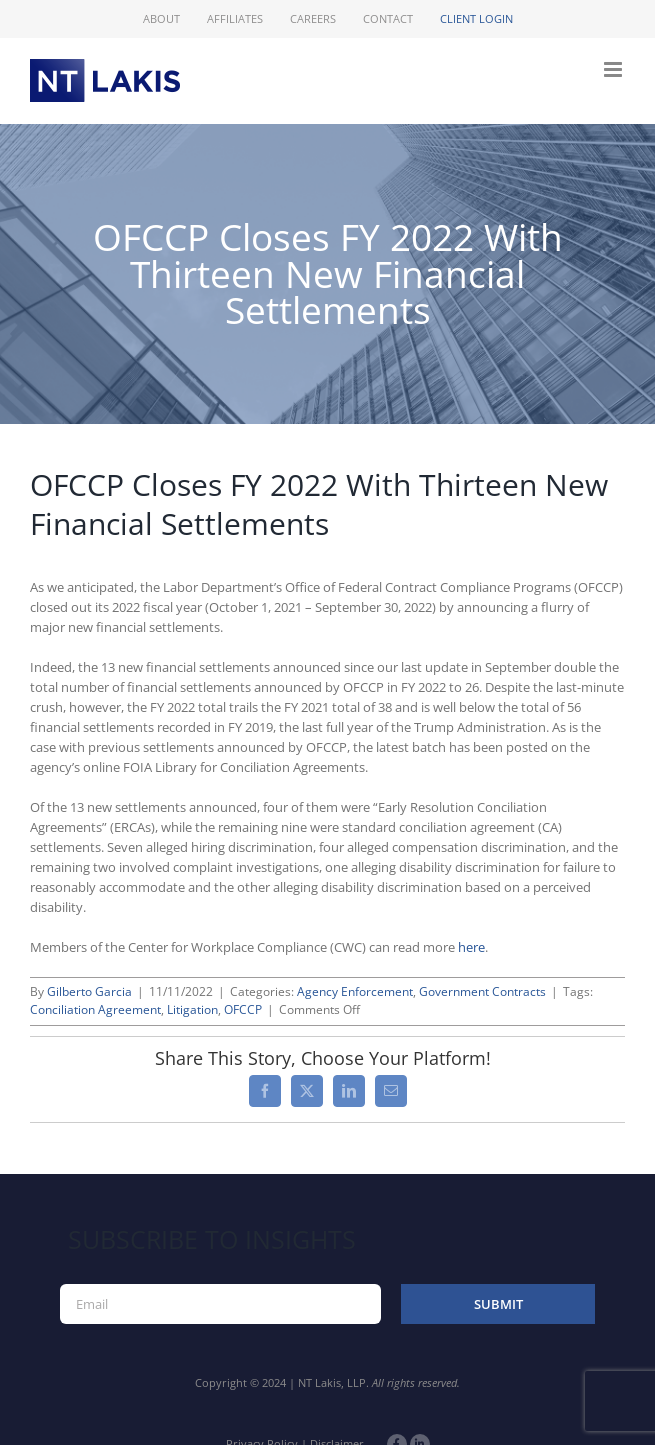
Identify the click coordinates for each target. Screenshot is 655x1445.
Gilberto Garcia (89, 991)
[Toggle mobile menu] (614, 69)
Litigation (192, 1009)
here (471, 947)
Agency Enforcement (355, 991)
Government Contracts (482, 991)
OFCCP (243, 1009)
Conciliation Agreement (95, 1009)
